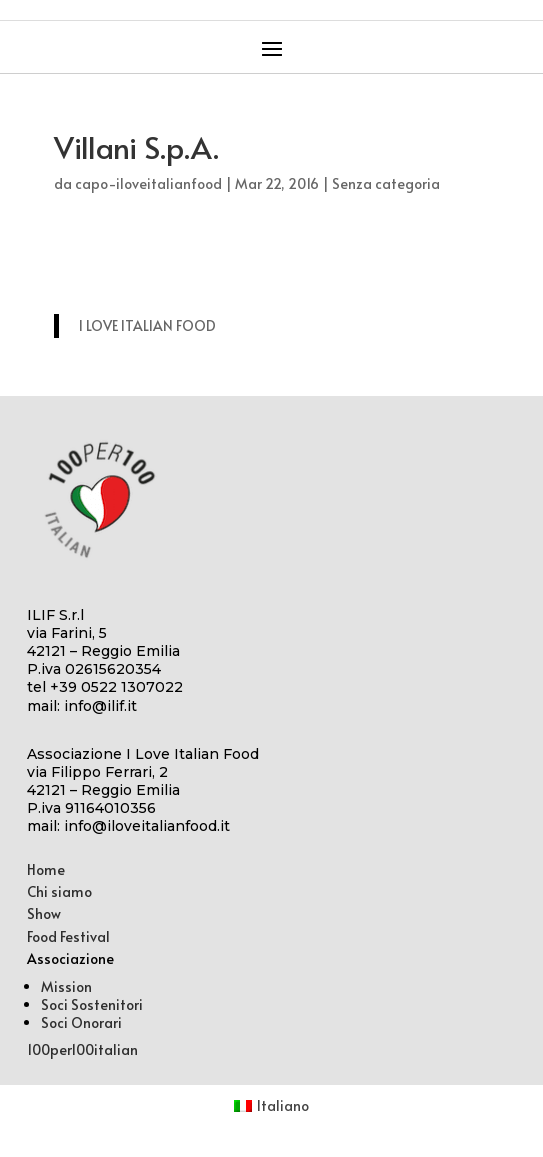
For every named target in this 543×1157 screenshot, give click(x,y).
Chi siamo (59, 891)
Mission (66, 986)
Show (44, 913)
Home (46, 869)
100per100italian (82, 1049)
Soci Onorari (81, 1022)
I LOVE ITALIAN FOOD (147, 325)
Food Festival (68, 936)
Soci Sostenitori (92, 1004)
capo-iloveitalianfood (148, 183)
